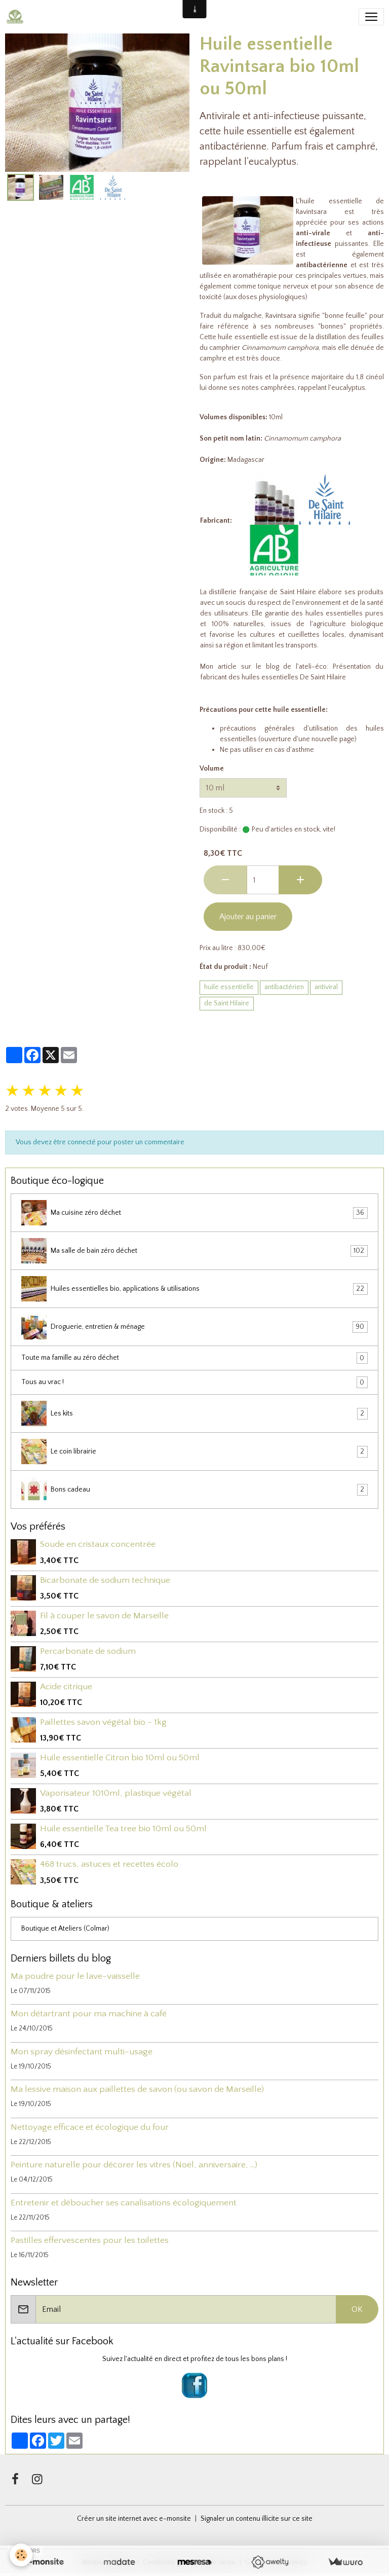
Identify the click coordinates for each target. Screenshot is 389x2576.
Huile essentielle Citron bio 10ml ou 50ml (120, 1758)
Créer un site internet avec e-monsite (134, 2519)
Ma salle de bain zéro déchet (194, 1250)
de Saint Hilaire (292, 592)
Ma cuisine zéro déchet (194, 1212)
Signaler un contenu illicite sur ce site (257, 2519)
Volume (212, 769)
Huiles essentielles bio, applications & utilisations (194, 1288)
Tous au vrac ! (194, 1382)
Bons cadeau (194, 1489)
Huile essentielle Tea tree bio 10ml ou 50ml (123, 1829)
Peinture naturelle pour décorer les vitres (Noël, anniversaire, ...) (134, 2165)
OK (357, 2309)
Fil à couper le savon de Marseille (104, 1616)
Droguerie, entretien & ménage (194, 1326)
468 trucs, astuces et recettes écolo (109, 1864)
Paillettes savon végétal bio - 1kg (103, 1722)
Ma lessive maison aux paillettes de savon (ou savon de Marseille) (137, 2089)
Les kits (194, 1413)
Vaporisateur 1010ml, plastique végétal (115, 1793)
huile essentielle (229, 987)
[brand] (17, 16)
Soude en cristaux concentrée (97, 1544)
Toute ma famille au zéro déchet (194, 1358)
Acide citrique (66, 1687)
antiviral (326, 987)
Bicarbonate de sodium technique (105, 1580)
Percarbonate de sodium (88, 1651)
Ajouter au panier (248, 916)
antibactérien (284, 987)
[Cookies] (21, 2555)
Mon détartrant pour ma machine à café (89, 2014)
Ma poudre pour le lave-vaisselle (75, 1976)
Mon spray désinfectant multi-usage (81, 2052)
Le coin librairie (194, 1451)
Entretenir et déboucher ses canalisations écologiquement (124, 2203)
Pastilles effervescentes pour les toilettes (90, 2240)
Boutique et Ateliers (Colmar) (65, 1929)
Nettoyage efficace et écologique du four (90, 2127)
